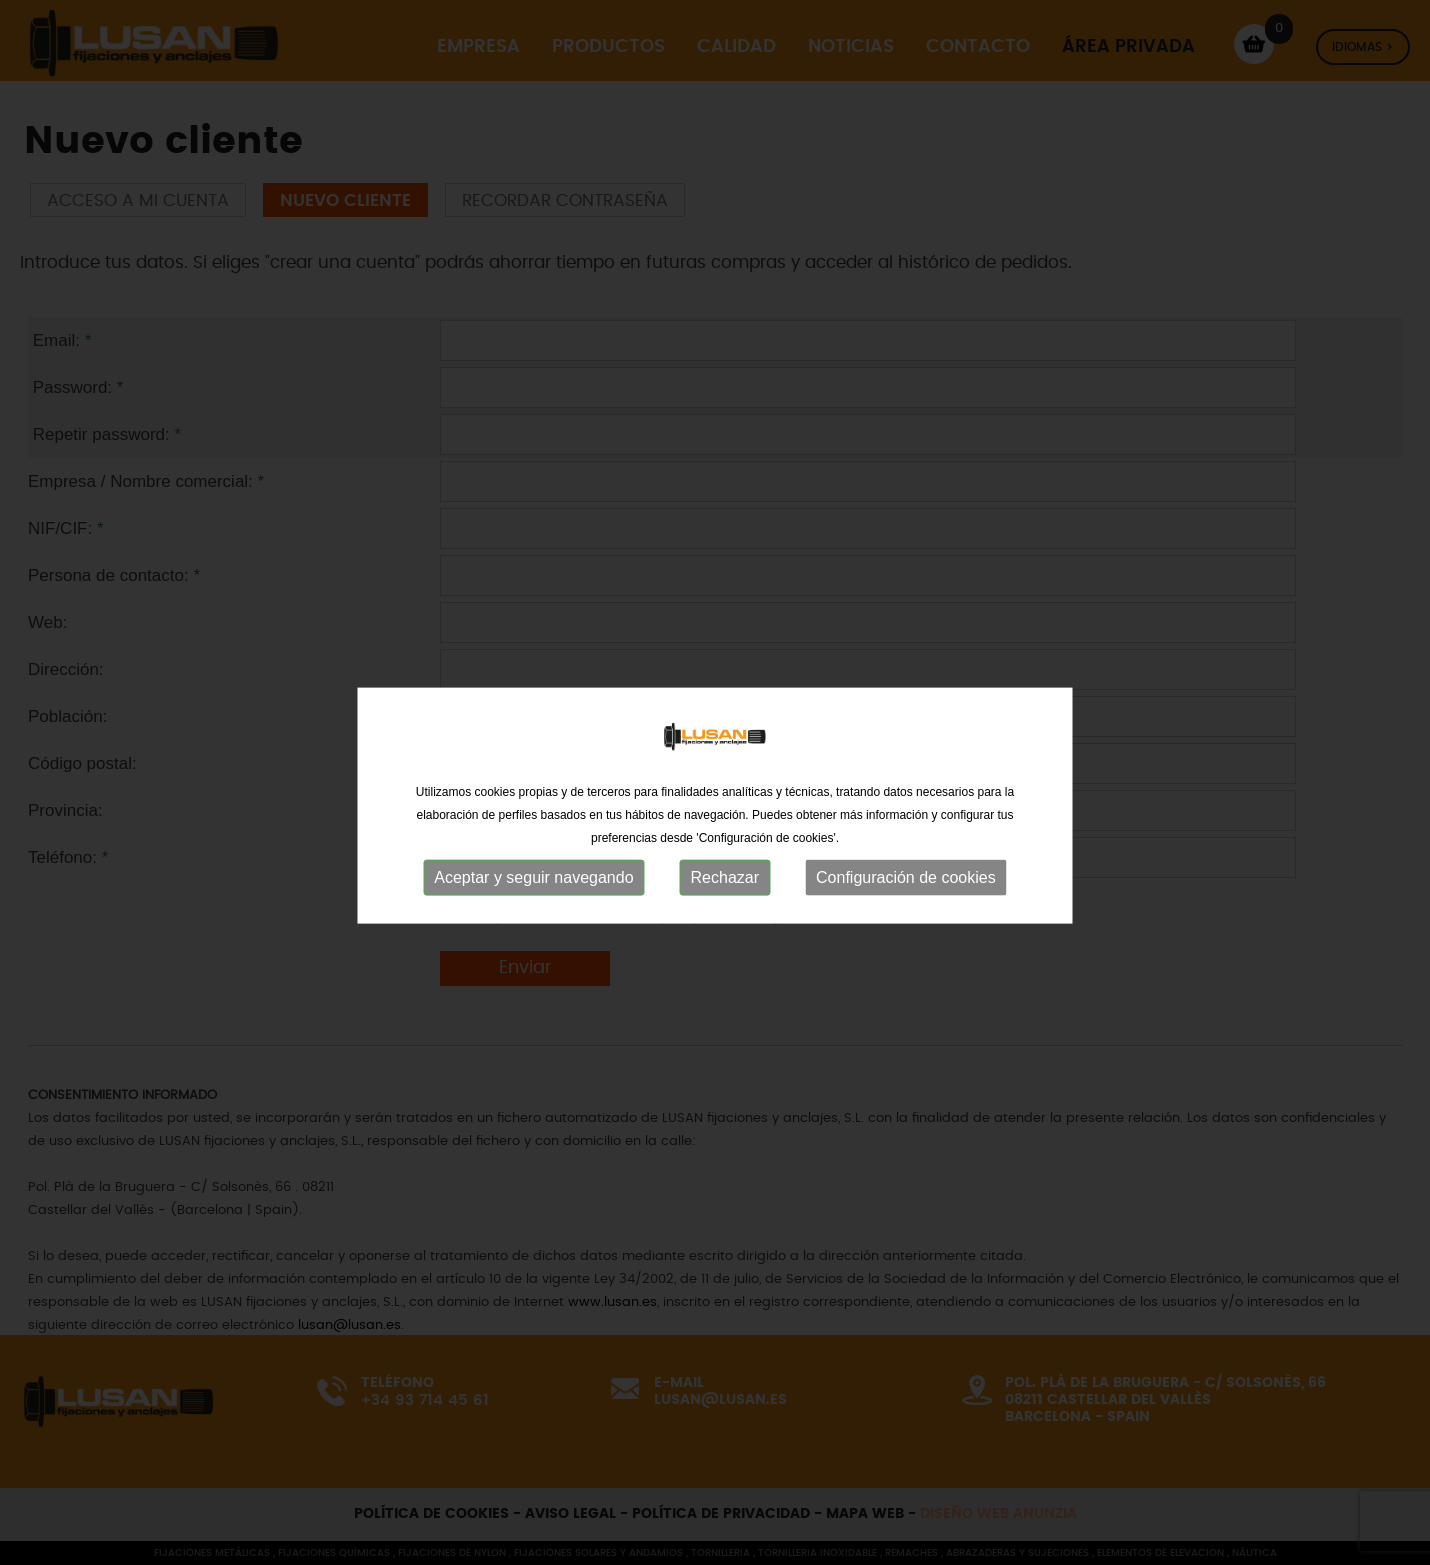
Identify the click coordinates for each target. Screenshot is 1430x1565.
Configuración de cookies (906, 929)
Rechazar (725, 929)
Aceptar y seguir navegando (533, 929)
